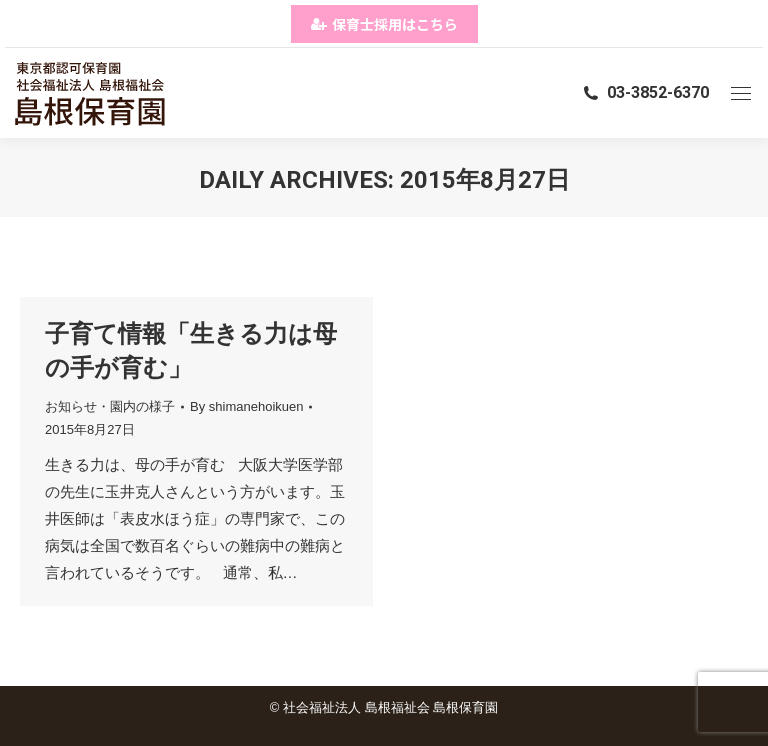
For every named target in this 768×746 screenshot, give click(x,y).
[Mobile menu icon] (741, 93)
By (246, 406)
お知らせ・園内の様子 (110, 406)
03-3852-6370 (645, 92)
